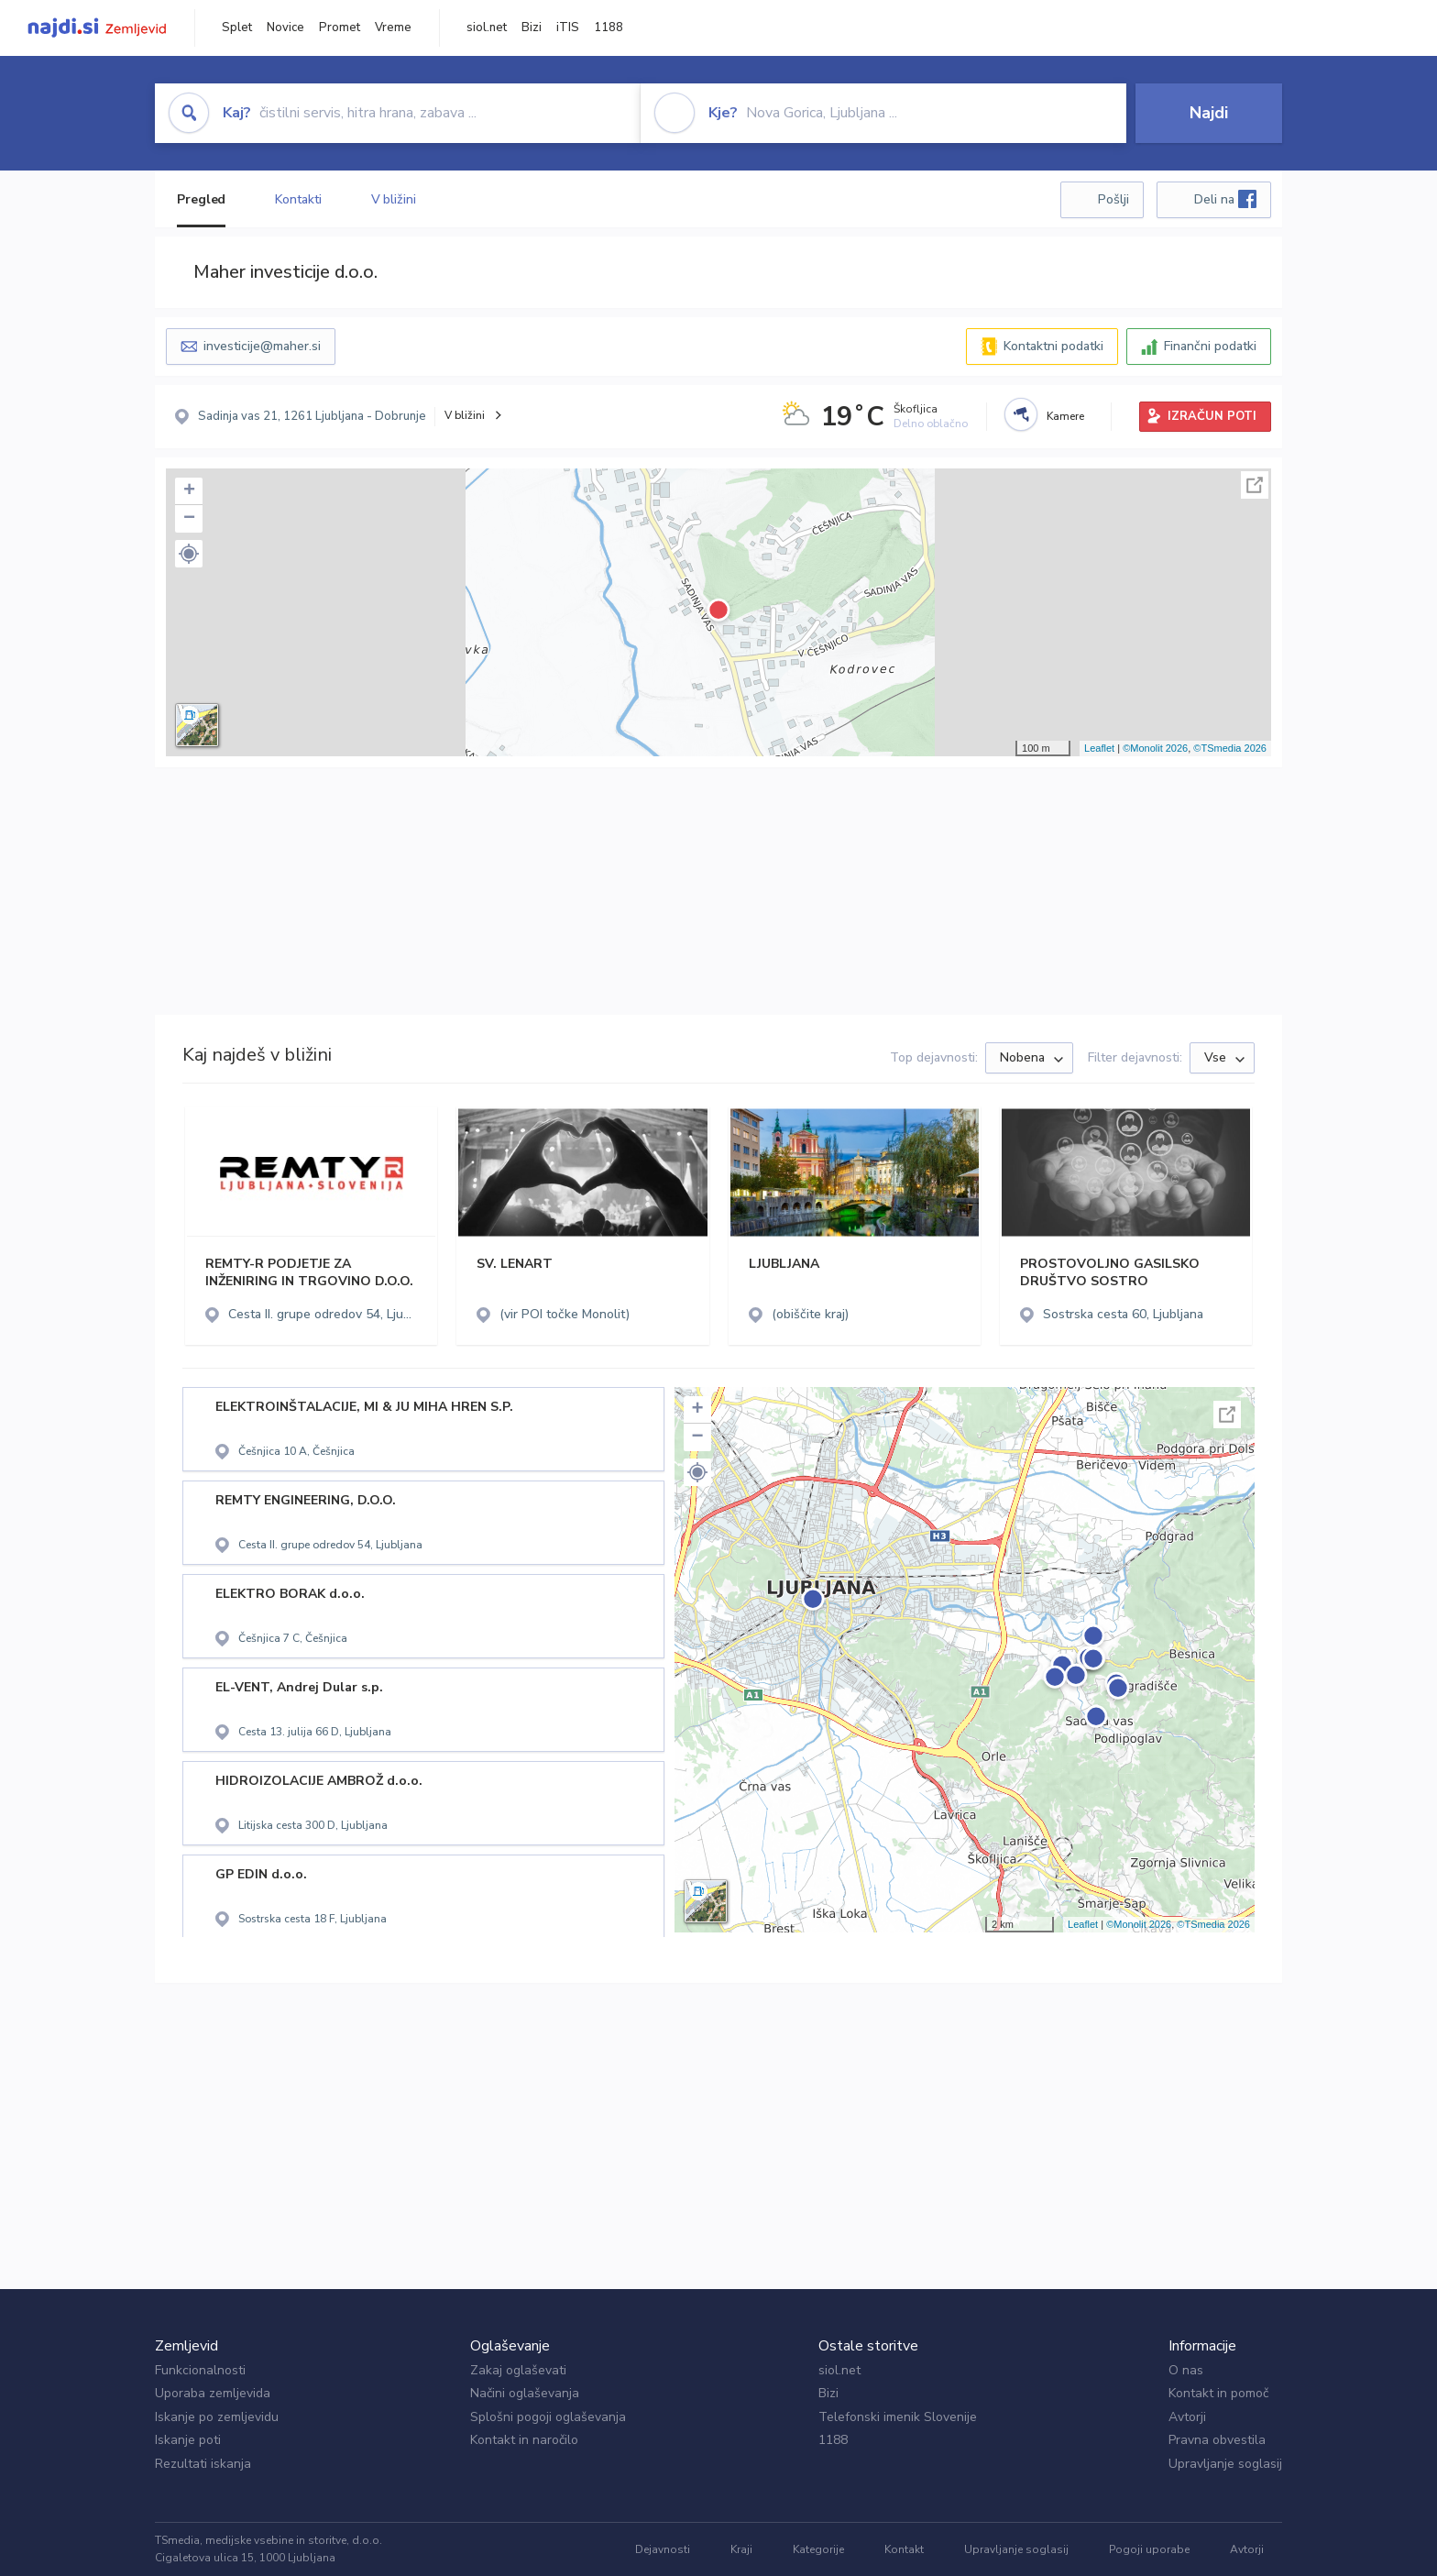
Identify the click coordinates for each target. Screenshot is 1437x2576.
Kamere (1065, 416)
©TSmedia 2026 (1230, 748)
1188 (608, 27)
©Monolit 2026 (1155, 748)
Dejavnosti (662, 2549)
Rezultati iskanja (203, 2463)
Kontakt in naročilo (524, 2440)
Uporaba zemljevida (212, 2393)
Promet (339, 27)
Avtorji (1187, 2417)
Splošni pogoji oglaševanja (548, 2417)
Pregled (201, 199)
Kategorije (818, 2549)
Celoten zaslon (1254, 485)
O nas (1185, 2370)
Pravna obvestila (1217, 2440)
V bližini (393, 199)
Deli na (1225, 199)
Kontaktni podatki (1053, 346)
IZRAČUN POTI (1212, 416)
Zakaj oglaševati (518, 2370)
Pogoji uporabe (1149, 2549)
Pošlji (1113, 199)
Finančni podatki (1210, 346)
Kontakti (298, 199)
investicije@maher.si (262, 346)
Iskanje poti (188, 2440)
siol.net (486, 27)
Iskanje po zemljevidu (217, 2417)
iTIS (567, 27)
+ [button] (189, 491)
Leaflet (1099, 748)
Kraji (741, 2549)
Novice (285, 27)
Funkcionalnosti (200, 2370)
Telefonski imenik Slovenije (897, 2417)
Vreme (393, 27)
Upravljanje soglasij (1225, 2463)
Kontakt (904, 2549)
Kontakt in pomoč (1218, 2393)
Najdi (1209, 113)
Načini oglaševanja (524, 2393)
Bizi (531, 27)
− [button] (189, 519)
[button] (189, 553)
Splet (237, 27)
